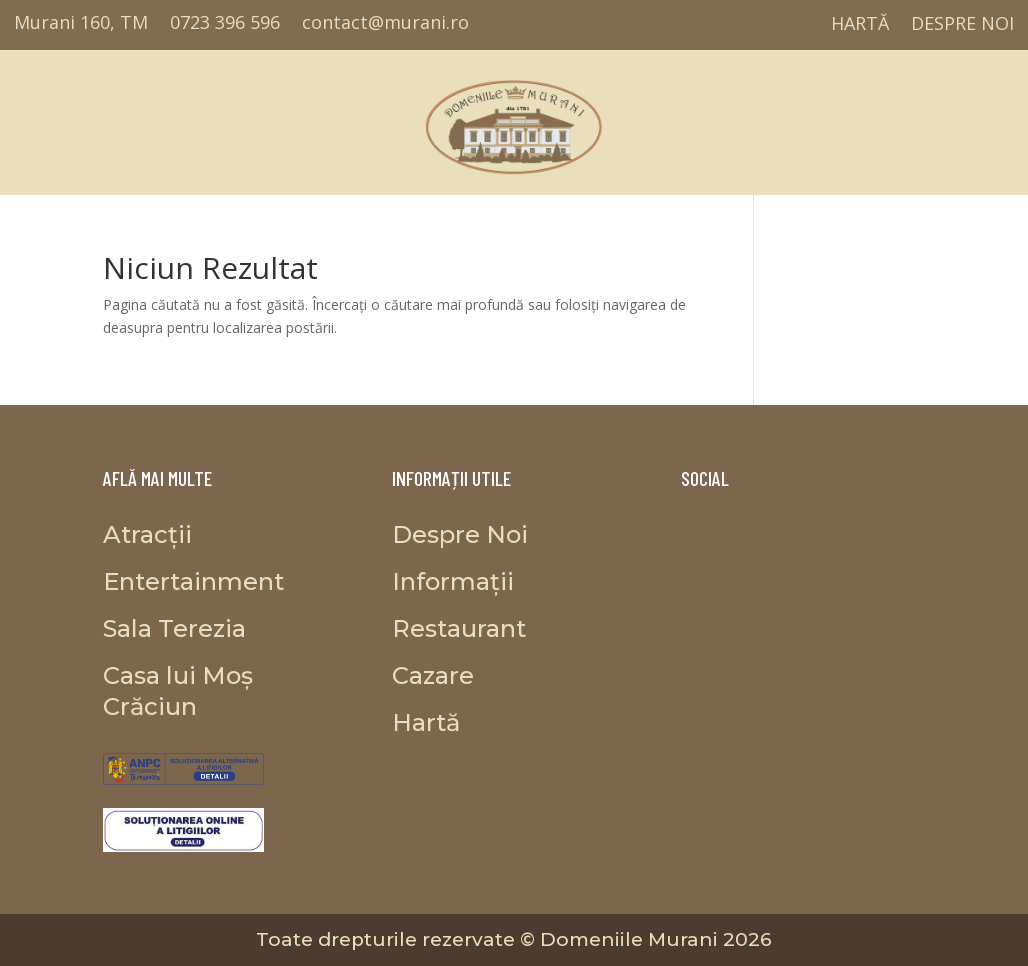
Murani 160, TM (80, 24)
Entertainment (148, 116)
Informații (996, 116)
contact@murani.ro (385, 24)
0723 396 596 (225, 24)
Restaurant (344, 116)
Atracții (57, 116)
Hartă (860, 25)
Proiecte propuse (692, 116)
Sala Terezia (250, 116)
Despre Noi (963, 25)
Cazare (921, 116)
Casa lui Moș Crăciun (820, 116)
